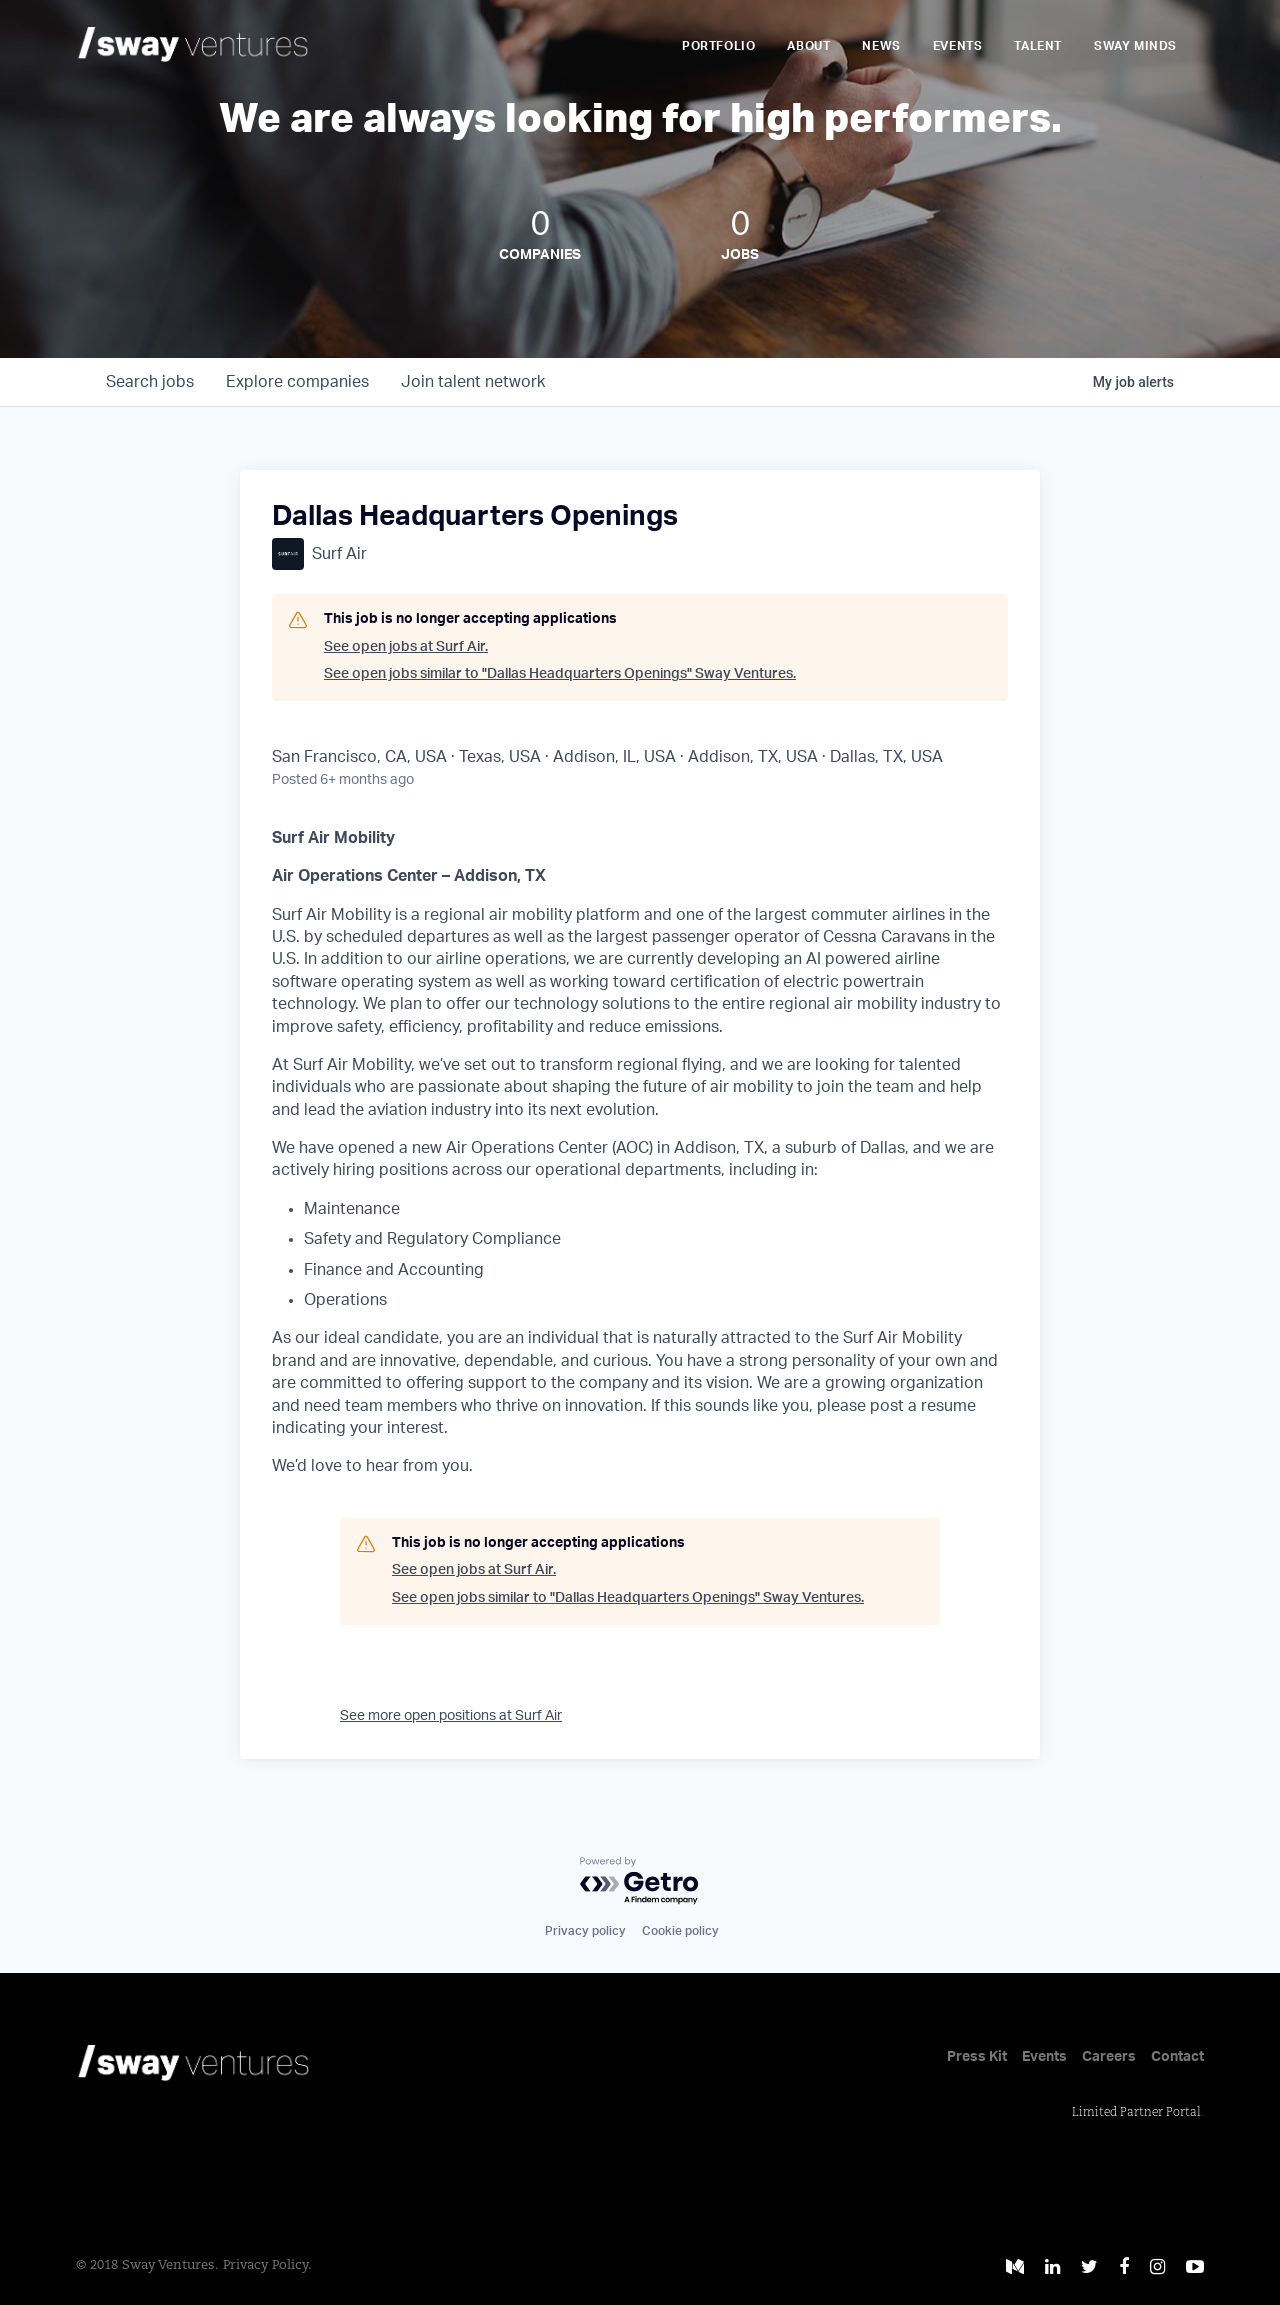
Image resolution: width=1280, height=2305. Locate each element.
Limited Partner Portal (1136, 2113)
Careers (1109, 2057)
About (808, 46)
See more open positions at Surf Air (451, 1716)
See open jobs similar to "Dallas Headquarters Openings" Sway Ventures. (560, 674)
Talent (1038, 46)
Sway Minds (1135, 46)
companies (297, 382)
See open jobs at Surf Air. (406, 647)
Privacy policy (585, 1931)
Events (958, 46)
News (881, 46)
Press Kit (977, 2057)
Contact (1177, 2057)
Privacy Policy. (267, 2265)
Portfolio (718, 46)
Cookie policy (680, 1931)
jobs (150, 382)
